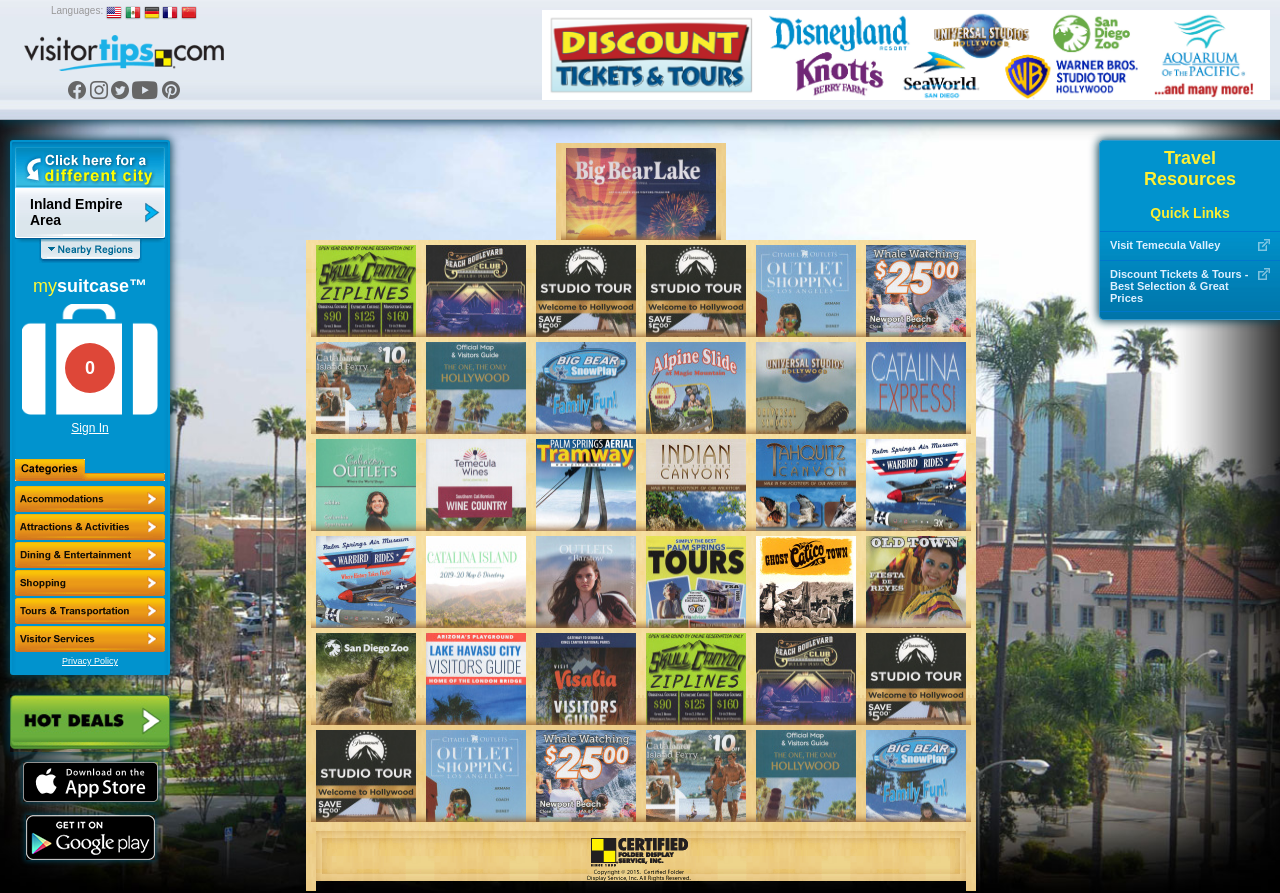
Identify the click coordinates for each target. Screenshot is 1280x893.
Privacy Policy (90, 661)
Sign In (89, 428)
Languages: (77, 10)
